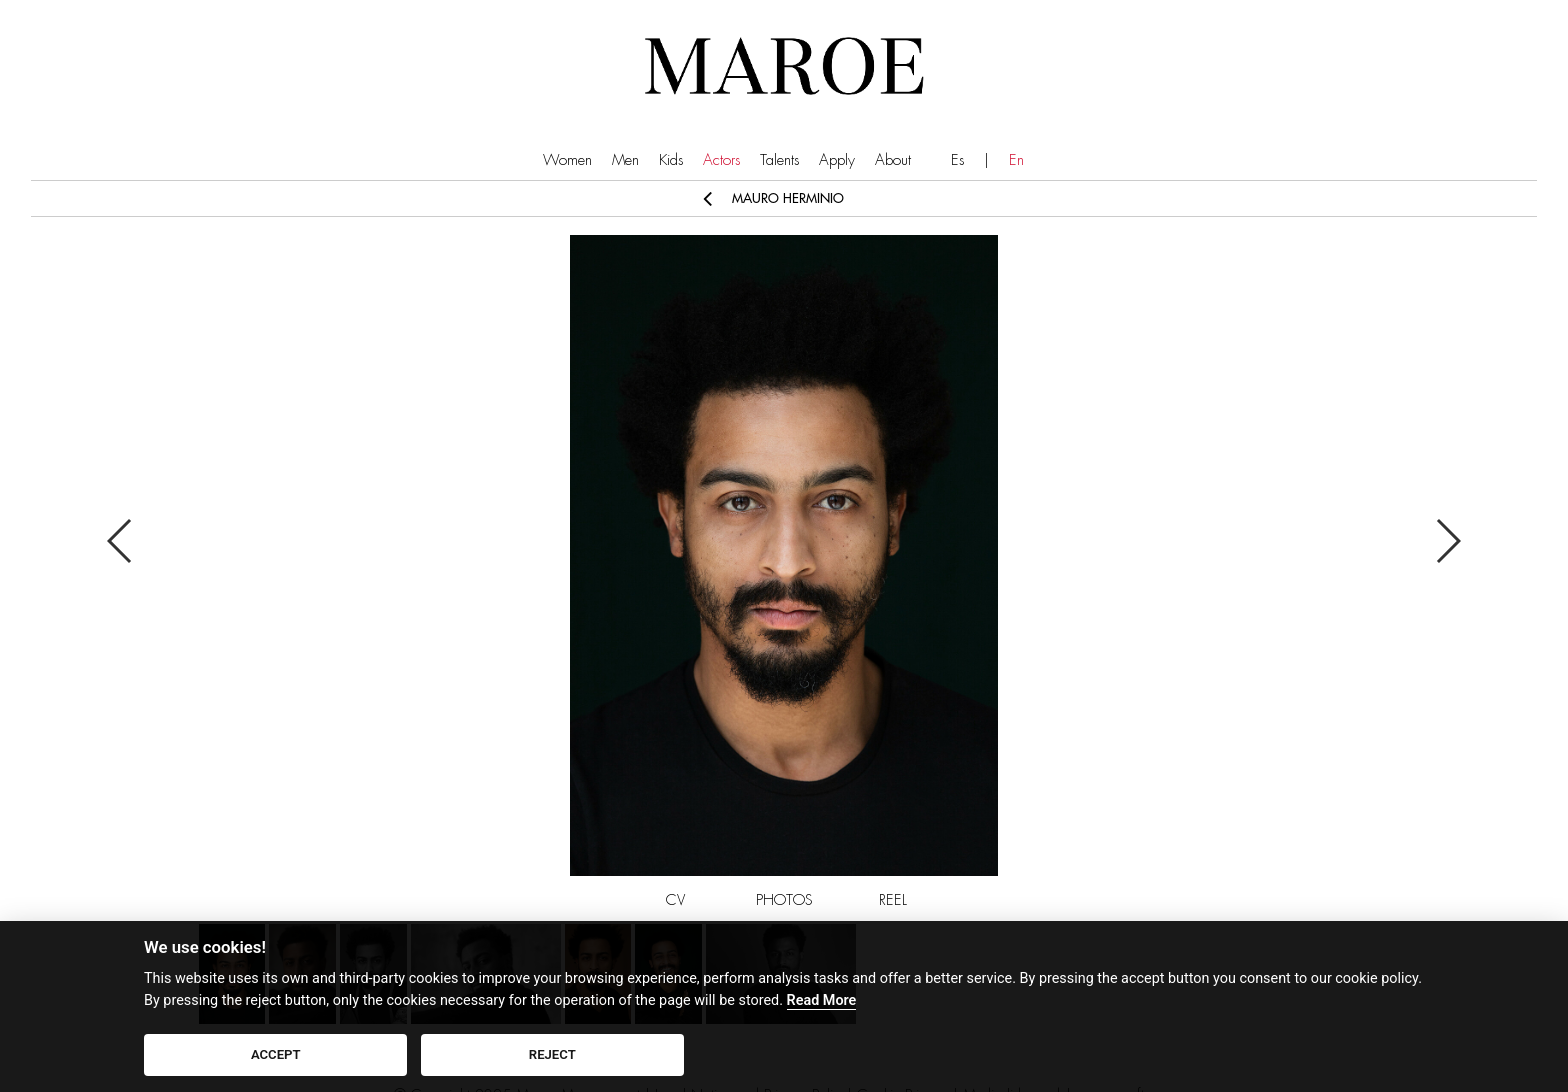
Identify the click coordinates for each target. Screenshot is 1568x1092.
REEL (893, 900)
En (1016, 160)
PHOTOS (784, 900)
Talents (779, 160)
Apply (837, 160)
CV (675, 900)
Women (567, 160)
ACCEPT (276, 1054)
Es (957, 160)
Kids (671, 160)
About (893, 160)
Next (1447, 541)
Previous (120, 541)
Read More (822, 1000)
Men (625, 160)
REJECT (552, 1054)
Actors (721, 160)
